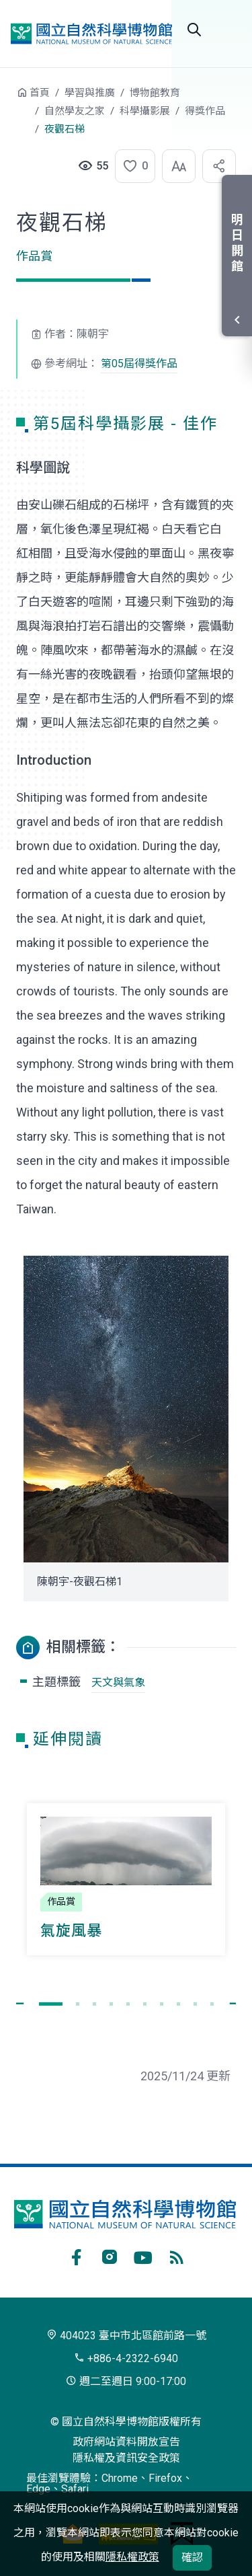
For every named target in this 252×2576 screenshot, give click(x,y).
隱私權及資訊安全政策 (126, 2458)
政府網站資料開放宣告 (126, 2441)
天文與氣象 (118, 1682)
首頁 (40, 93)
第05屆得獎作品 (139, 363)
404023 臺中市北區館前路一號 (126, 2335)
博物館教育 (155, 93)
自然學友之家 (74, 111)
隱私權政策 (132, 2556)
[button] (131, 166)
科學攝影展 (145, 111)
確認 (192, 2557)
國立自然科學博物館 (91, 33)
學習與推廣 (90, 93)
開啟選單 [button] (227, 29)
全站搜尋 (194, 29)
